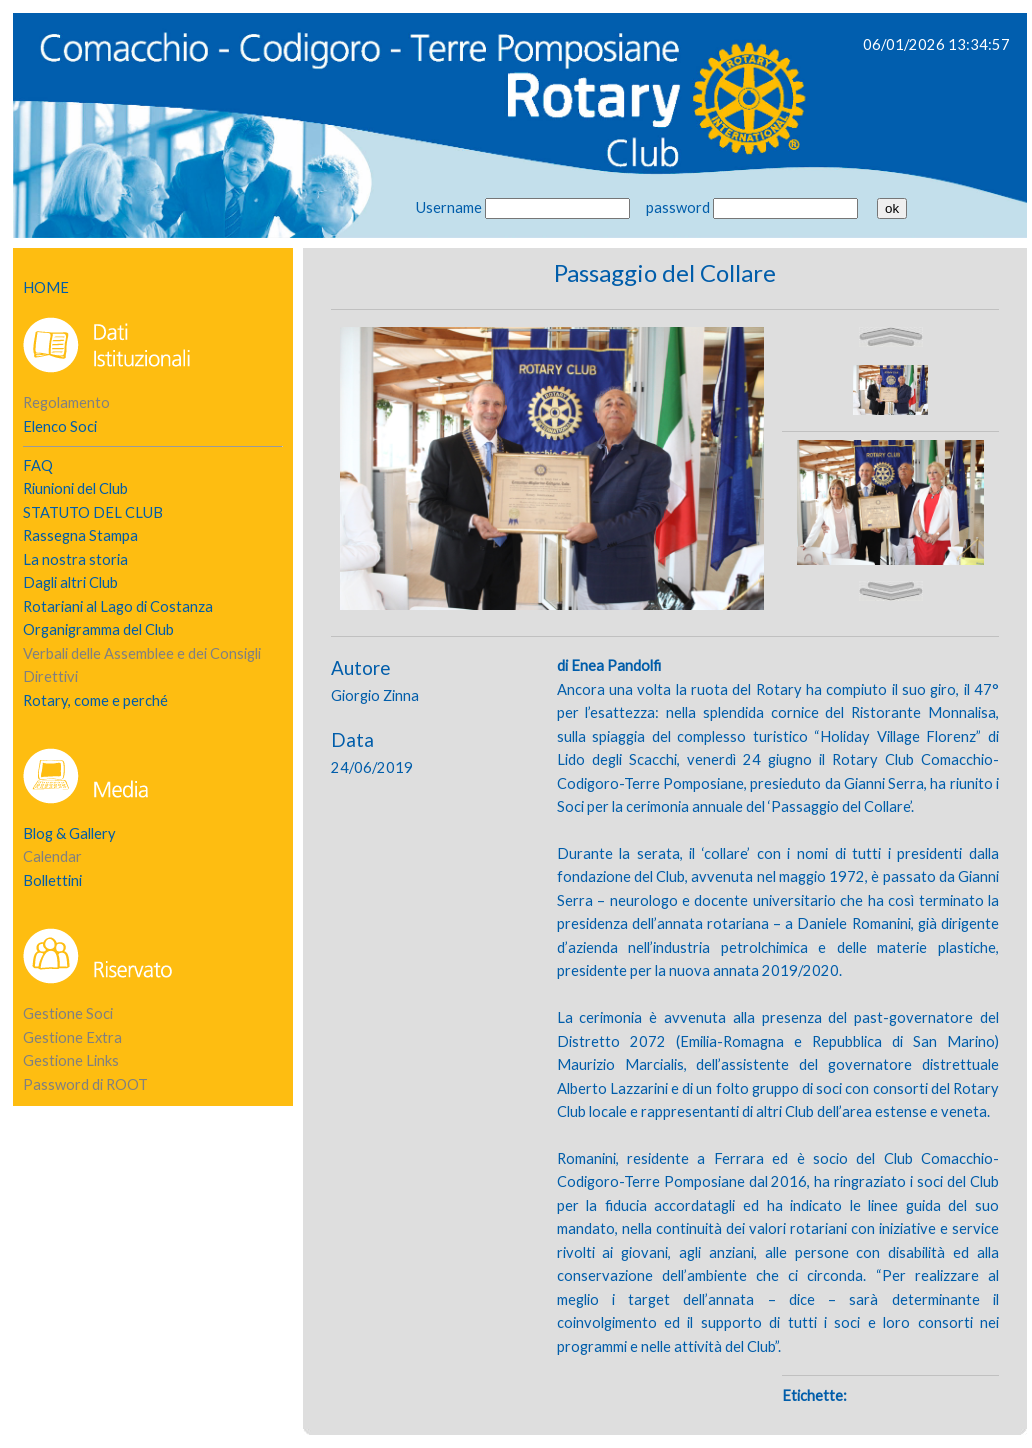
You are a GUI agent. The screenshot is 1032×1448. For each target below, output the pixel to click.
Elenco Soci (60, 426)
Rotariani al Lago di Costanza (118, 606)
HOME (46, 287)
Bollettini (52, 880)
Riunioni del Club (75, 488)
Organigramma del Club (98, 629)
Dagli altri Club (70, 582)
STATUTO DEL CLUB (93, 512)
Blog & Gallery (69, 833)
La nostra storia (75, 559)
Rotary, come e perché (95, 700)
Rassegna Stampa (80, 535)
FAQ (38, 465)
